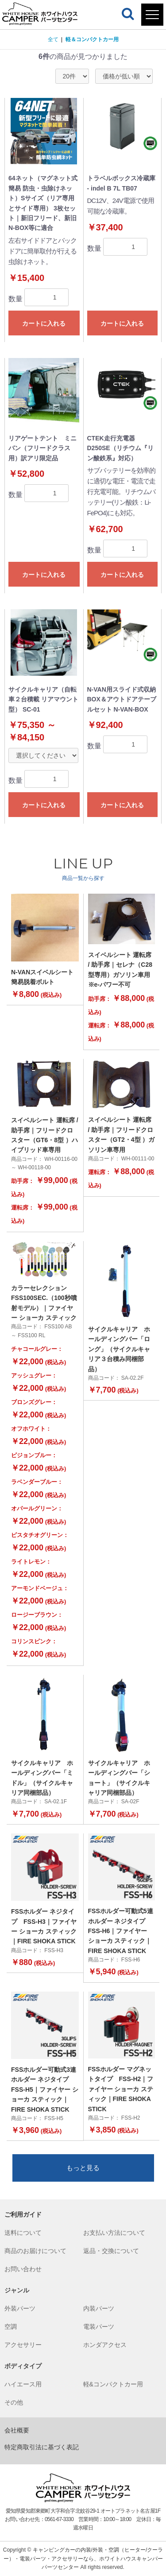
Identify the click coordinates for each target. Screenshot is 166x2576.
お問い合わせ (23, 2268)
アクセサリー (23, 2344)
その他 (13, 2402)
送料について (23, 2232)
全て (53, 39)
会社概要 (16, 2430)
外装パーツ (19, 2308)
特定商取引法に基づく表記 (41, 2447)
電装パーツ (98, 2326)
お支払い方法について (114, 2232)
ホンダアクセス (105, 2344)
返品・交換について (111, 2250)
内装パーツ (98, 2308)
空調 (10, 2326)
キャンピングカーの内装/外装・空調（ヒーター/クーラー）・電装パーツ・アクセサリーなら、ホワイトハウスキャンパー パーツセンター (83, 2558)
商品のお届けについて (35, 2250)
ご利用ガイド (23, 2214)
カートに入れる (44, 323)
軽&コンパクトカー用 (113, 2384)
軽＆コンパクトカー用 (92, 39)
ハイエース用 (23, 2384)
